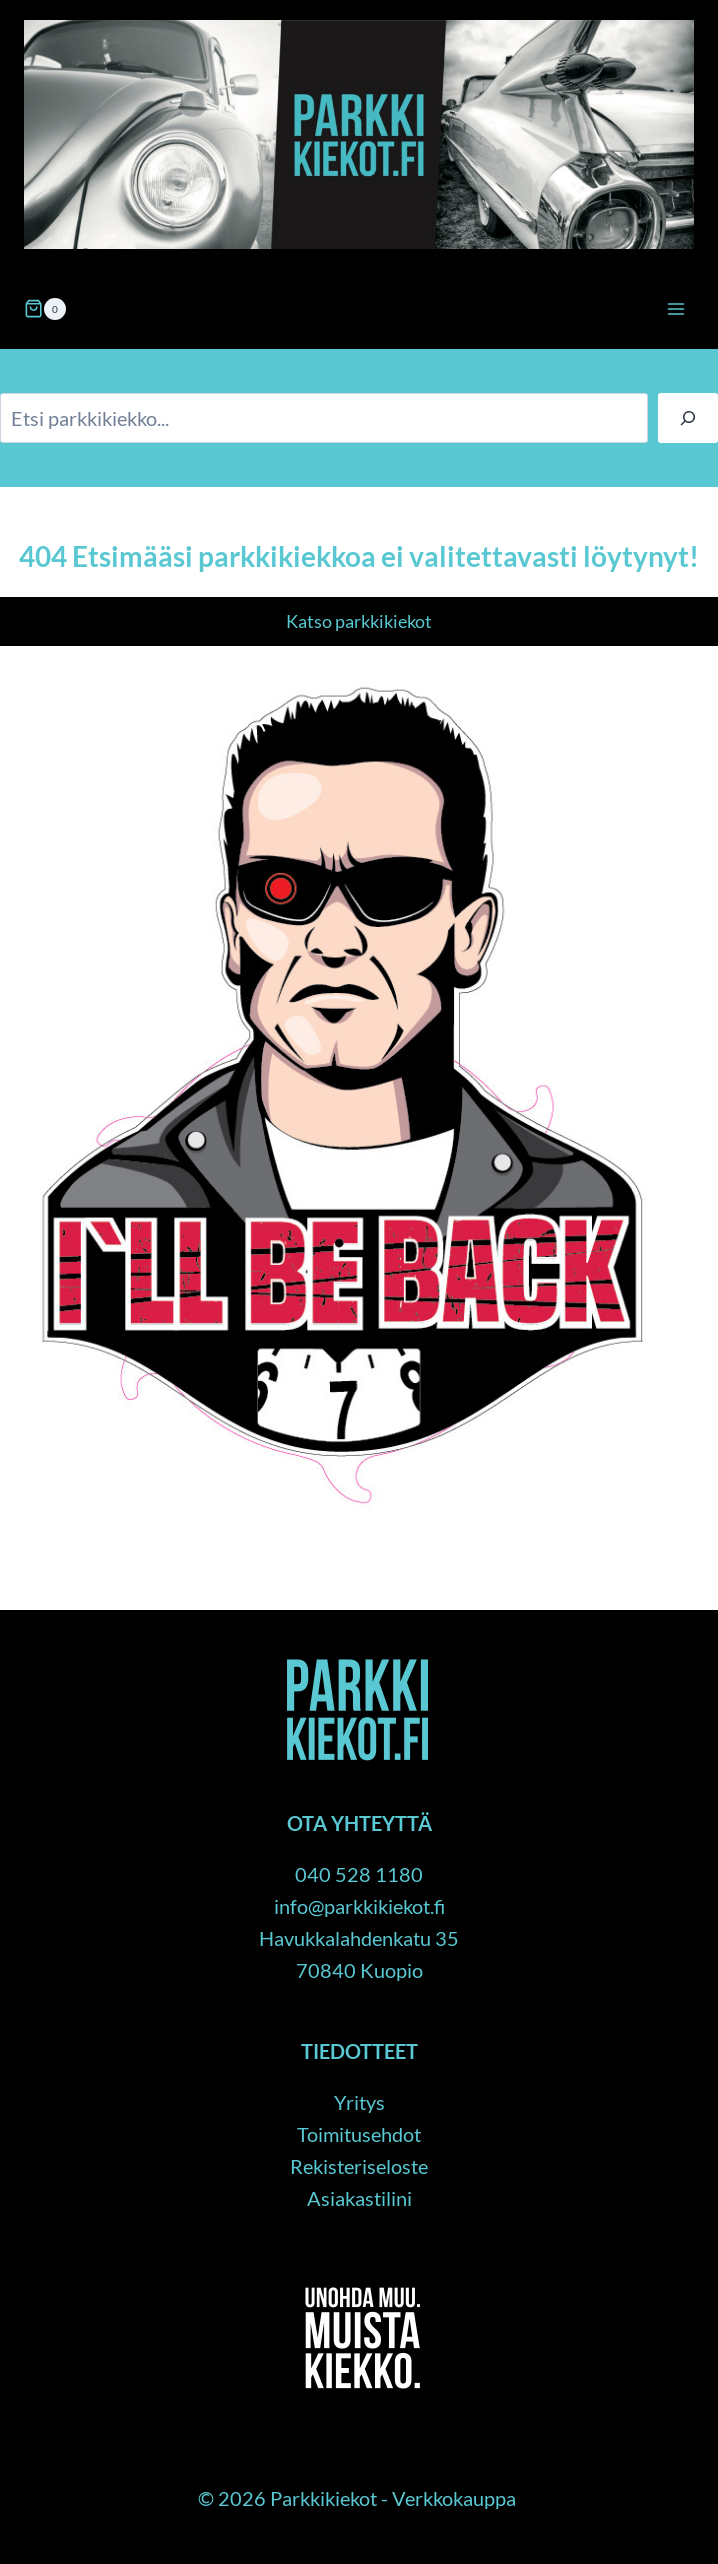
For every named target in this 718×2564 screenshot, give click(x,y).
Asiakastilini (359, 2198)
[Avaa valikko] (675, 308)
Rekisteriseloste (359, 2166)
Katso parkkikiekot (359, 621)
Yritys (359, 2102)
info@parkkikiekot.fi (359, 1906)
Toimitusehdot (359, 2134)
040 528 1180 (359, 1874)
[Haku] (688, 418)
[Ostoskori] (45, 309)
